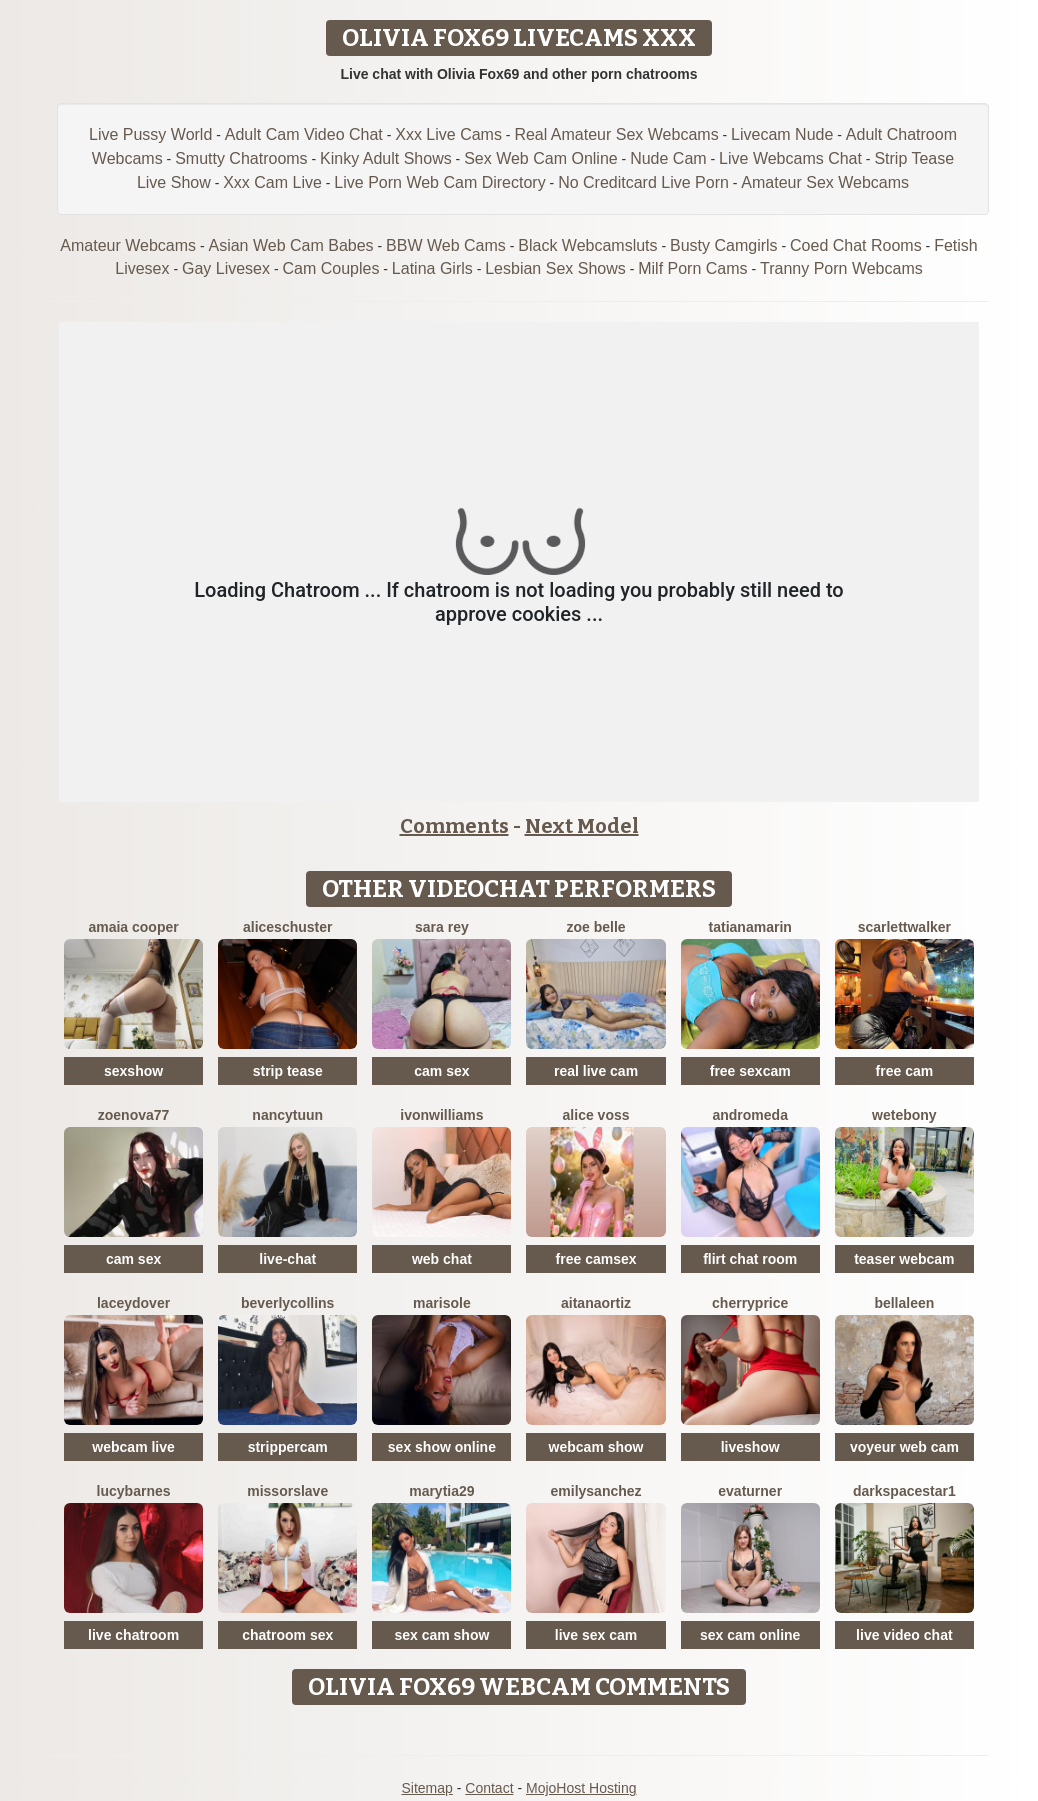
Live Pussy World (150, 134)
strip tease (288, 1071)
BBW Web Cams (446, 245)
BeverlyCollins (287, 1303)
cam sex (441, 1071)
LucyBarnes (134, 1491)
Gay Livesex (226, 268)
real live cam (596, 1071)
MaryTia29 (441, 1491)
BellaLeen (904, 1303)
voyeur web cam (904, 1447)
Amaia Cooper (133, 927)
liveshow (750, 1447)
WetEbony (904, 1115)
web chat (442, 1259)
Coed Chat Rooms (856, 245)
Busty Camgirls (724, 245)
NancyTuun (287, 1115)
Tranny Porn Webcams (841, 268)
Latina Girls (432, 268)
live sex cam (596, 1635)
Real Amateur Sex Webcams (616, 134)
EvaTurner (750, 1491)
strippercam (288, 1447)
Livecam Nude (782, 134)
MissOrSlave (287, 1491)
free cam (905, 1071)
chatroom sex (287, 1635)
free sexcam (750, 1071)
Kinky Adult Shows (386, 158)
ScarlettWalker (904, 927)
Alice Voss (596, 1115)
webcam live (133, 1447)
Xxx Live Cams (448, 134)
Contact (489, 1788)
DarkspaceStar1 (904, 1491)
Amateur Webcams (128, 245)
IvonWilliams (441, 1115)
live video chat (904, 1635)
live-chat (287, 1259)
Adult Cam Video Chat (304, 134)
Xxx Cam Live (272, 182)
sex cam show (441, 1635)
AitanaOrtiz (596, 1303)
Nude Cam (668, 158)
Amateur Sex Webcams (825, 182)
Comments (454, 826)
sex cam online (750, 1635)
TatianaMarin (750, 927)
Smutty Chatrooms (241, 158)
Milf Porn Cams (692, 268)
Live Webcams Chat (790, 158)
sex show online (442, 1447)
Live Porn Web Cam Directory (439, 182)
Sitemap (426, 1788)
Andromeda (749, 1115)
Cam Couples (330, 268)
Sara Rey (442, 927)
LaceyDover (133, 1303)
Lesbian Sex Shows (555, 268)
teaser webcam (904, 1259)
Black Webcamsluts (587, 245)
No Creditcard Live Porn (643, 182)
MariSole (442, 1303)
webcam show (596, 1447)
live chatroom (133, 1635)
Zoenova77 (134, 1115)
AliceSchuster (288, 927)
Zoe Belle (595, 927)
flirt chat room (750, 1259)
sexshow (133, 1071)
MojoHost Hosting (581, 1788)
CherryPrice (750, 1303)
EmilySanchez (596, 1491)
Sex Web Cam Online (541, 158)
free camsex (596, 1259)
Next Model (582, 826)
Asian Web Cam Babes (290, 245)
